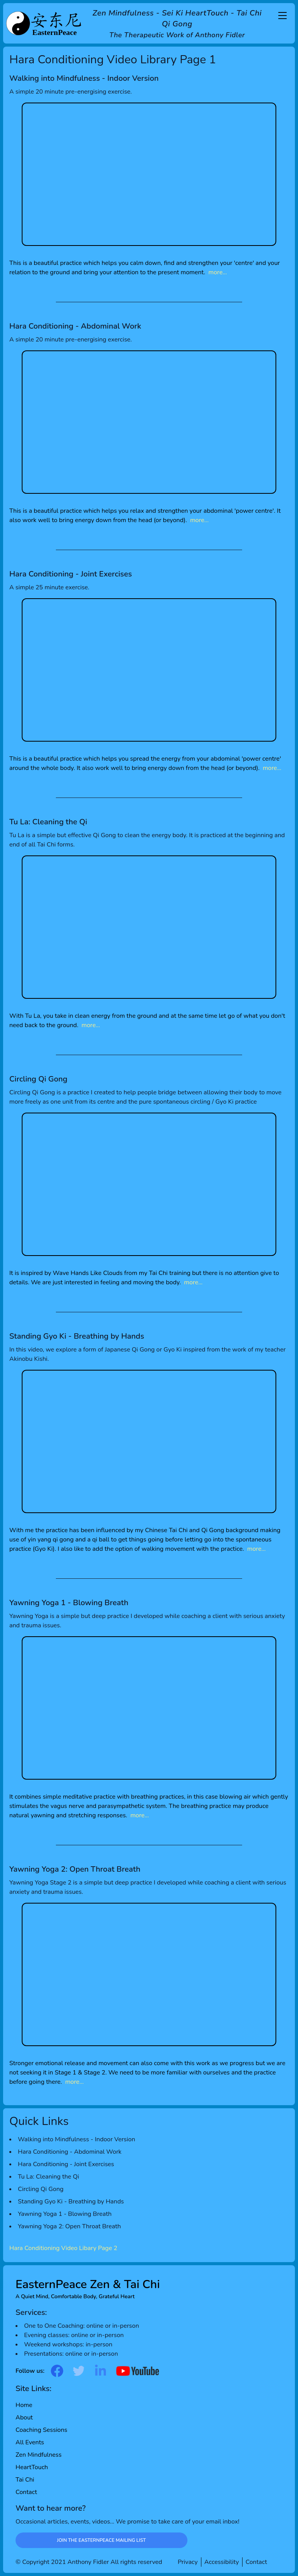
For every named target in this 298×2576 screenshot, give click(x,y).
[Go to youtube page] (137, 2371)
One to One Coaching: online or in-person (81, 2326)
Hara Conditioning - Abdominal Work (69, 2152)
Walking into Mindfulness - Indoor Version (76, 2139)
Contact (26, 2492)
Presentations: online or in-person (71, 2354)
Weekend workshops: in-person (68, 2344)
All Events (30, 2442)
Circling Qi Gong (41, 2189)
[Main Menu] (282, 15)
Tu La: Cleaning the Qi (48, 2176)
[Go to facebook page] (57, 2371)
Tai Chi (25, 2479)
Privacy (188, 2562)
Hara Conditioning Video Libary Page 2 (63, 2248)
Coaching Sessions (42, 2430)
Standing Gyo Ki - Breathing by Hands (71, 2201)
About (24, 2417)
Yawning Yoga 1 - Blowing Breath (65, 2214)
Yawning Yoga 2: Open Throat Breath (69, 2226)
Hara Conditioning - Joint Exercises (66, 2164)
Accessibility (221, 2562)
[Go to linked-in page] (100, 2371)
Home (24, 2405)
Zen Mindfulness (39, 2455)
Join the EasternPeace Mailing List (101, 2540)
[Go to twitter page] (79, 2371)
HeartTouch (32, 2467)
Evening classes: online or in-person (74, 2335)
